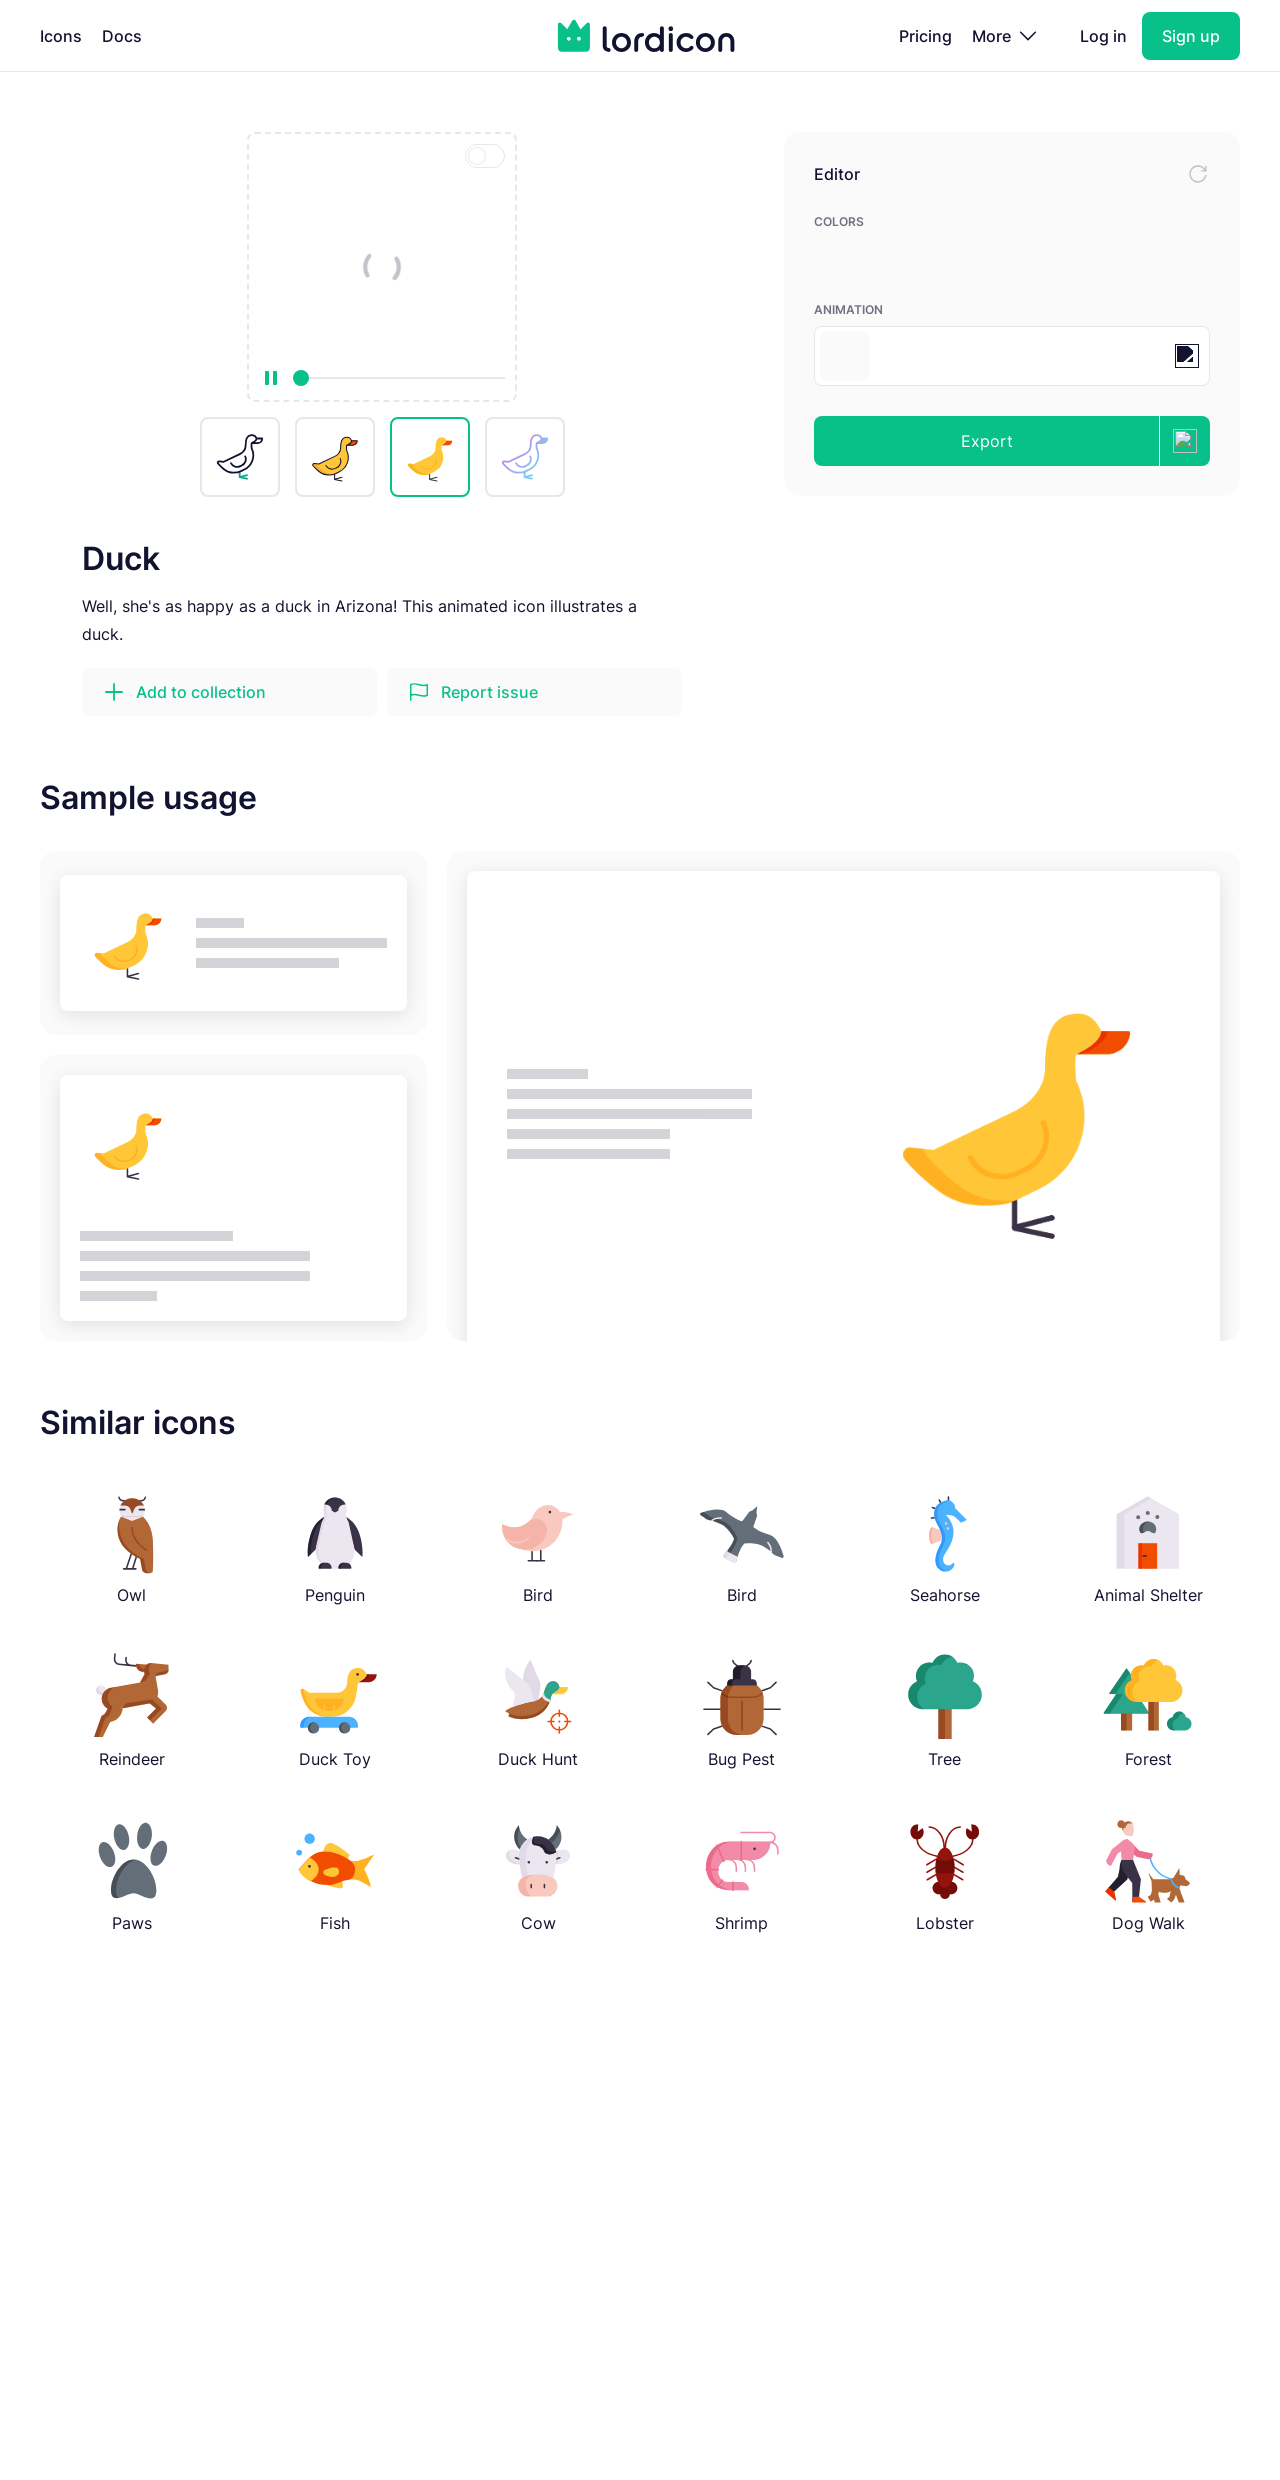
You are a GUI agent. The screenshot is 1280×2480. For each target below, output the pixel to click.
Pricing (925, 36)
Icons (61, 36)
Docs (122, 36)
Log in (1103, 36)
